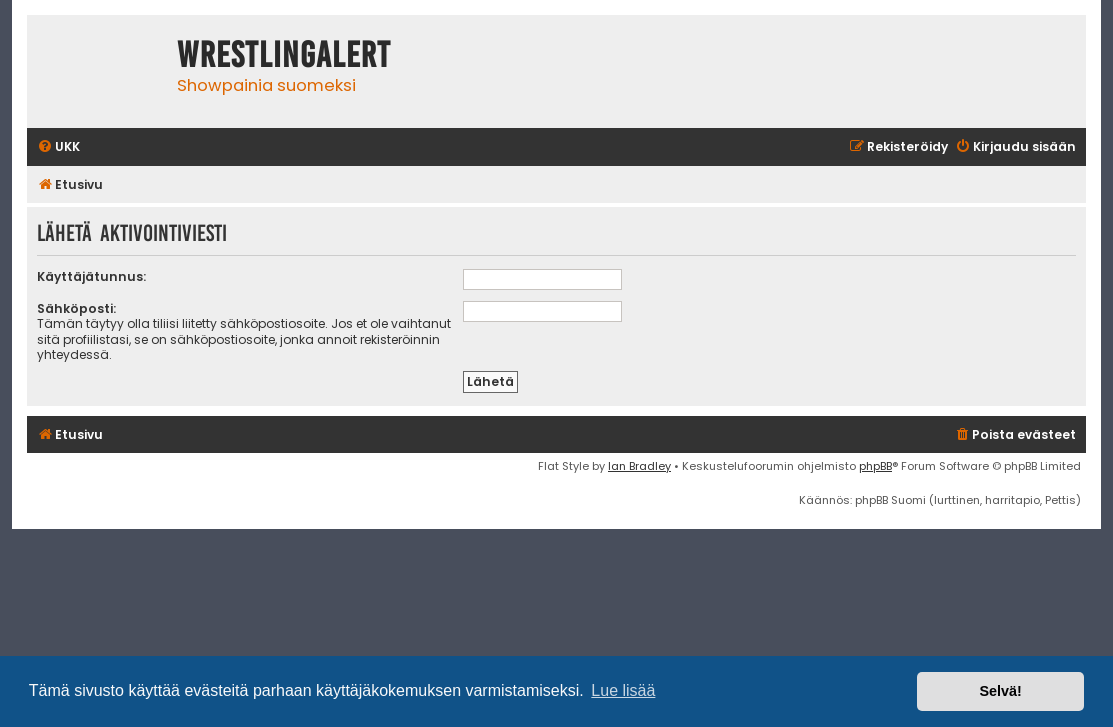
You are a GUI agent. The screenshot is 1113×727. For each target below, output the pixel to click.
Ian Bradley (639, 466)
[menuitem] (58, 147)
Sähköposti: (76, 308)
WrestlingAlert (284, 55)
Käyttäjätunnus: (91, 276)
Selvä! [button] (1000, 691)
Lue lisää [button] (623, 690)
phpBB (875, 466)
